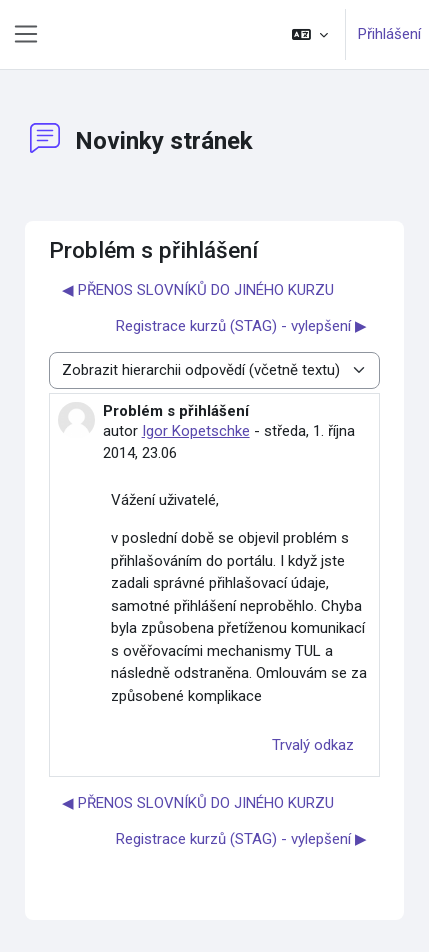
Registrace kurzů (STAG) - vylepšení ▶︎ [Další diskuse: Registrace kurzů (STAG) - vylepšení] (241, 326)
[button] (310, 34)
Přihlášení (389, 34)
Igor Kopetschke (196, 431)
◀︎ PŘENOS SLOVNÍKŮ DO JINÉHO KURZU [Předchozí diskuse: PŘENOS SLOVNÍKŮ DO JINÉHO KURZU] (198, 290)
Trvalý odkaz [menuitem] (313, 745)
